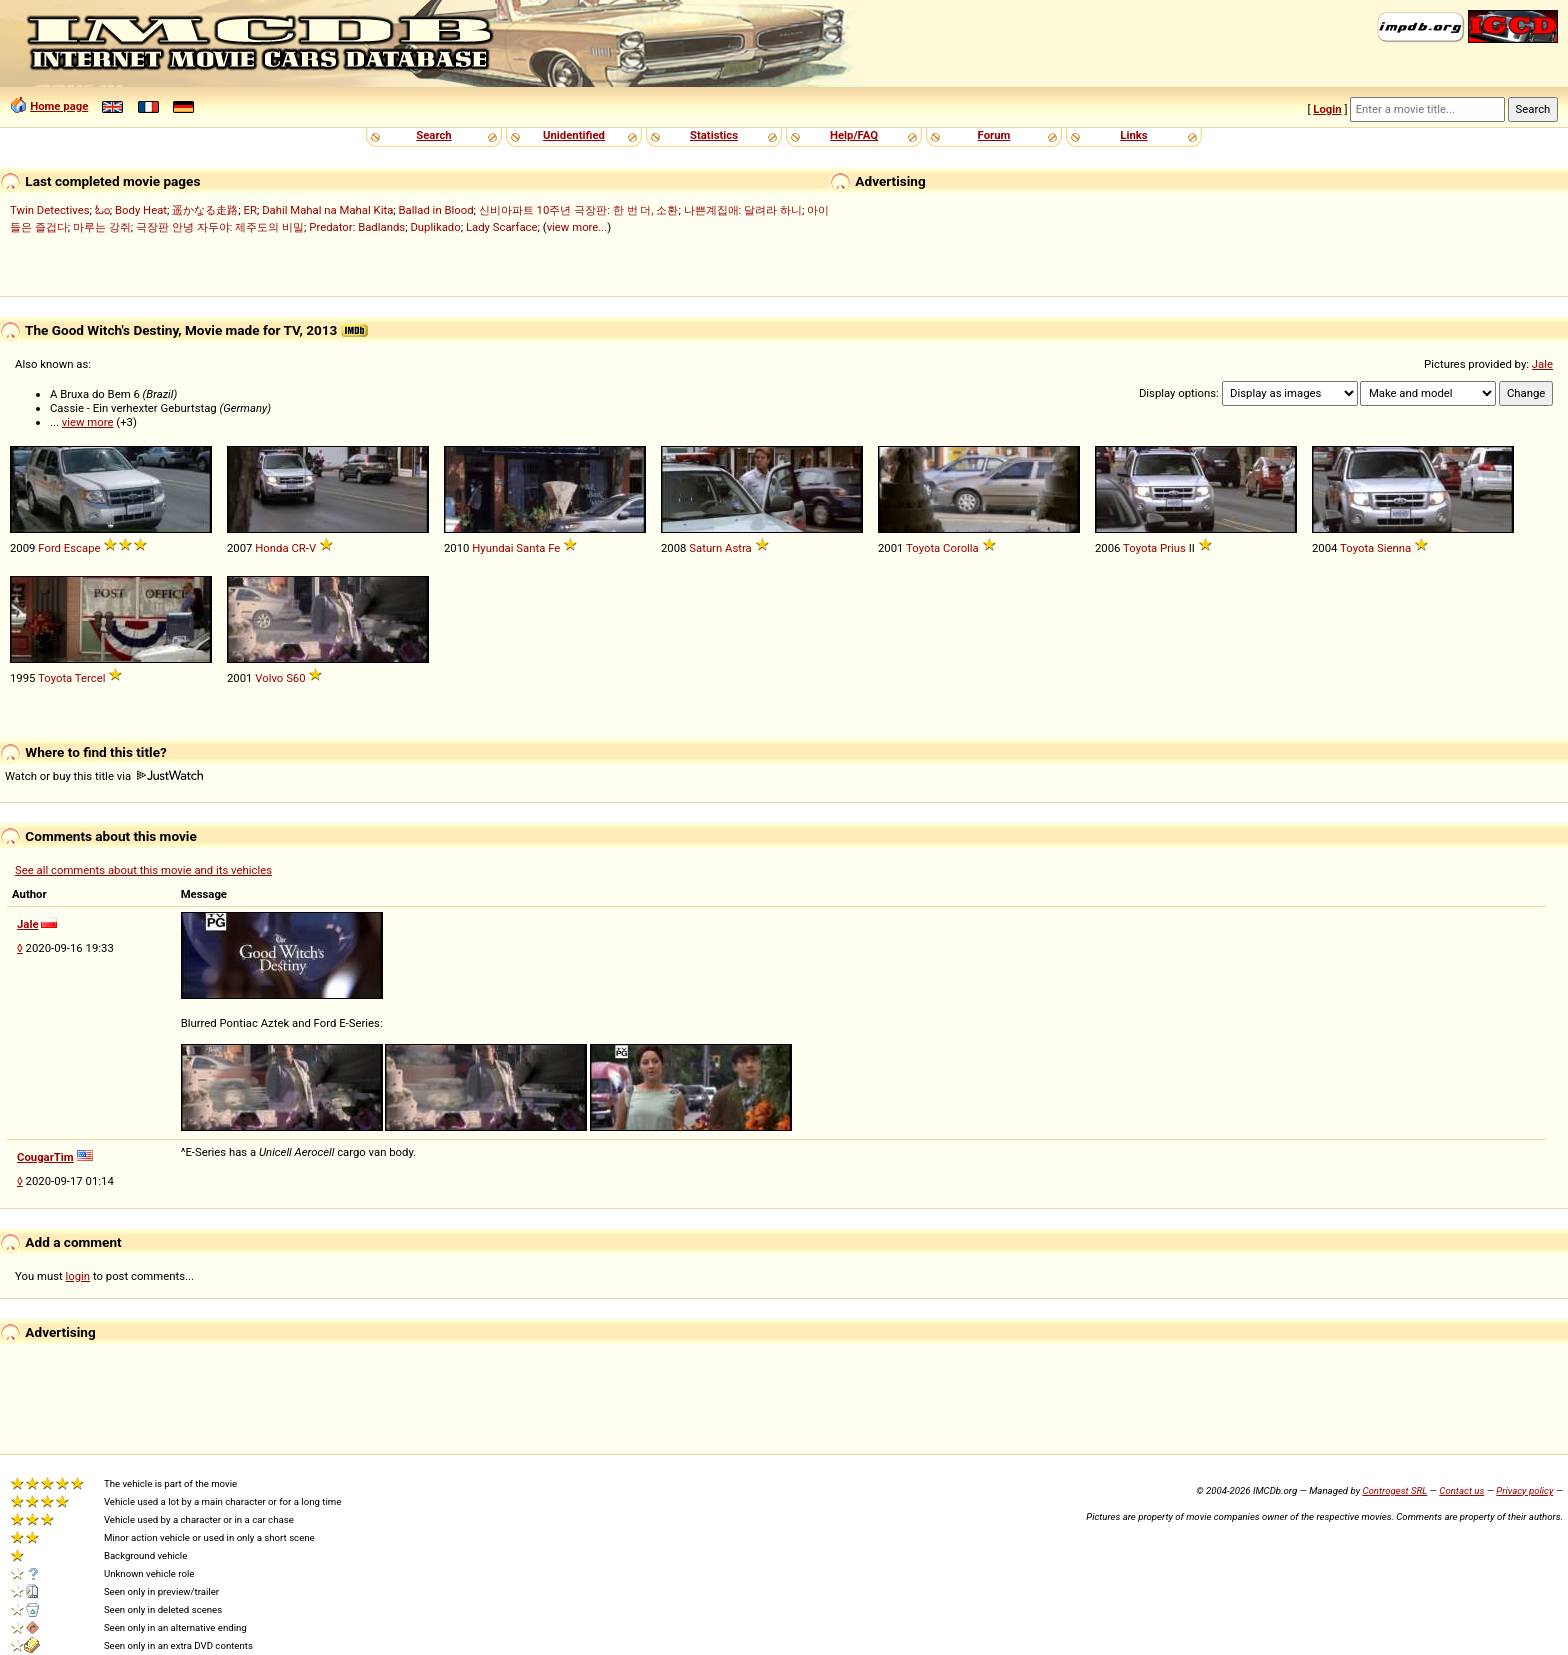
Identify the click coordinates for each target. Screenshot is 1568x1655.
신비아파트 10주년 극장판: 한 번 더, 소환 (579, 210)
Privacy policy (1524, 1490)
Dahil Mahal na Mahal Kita (327, 210)
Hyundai (492, 548)
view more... (577, 227)
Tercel (90, 678)
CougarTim (45, 1157)
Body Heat (141, 210)
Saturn (705, 548)
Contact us (1461, 1490)
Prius (1173, 548)
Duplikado (435, 227)
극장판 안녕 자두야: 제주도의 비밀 (220, 227)
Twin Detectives (50, 210)
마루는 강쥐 (102, 227)
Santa (530, 548)
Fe (554, 548)
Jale (1542, 364)
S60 (295, 678)
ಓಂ (102, 210)
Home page (59, 106)
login (78, 1276)
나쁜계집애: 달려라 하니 (743, 210)
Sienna (1394, 548)
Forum (994, 135)
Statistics (714, 135)
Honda (271, 548)
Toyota (923, 548)
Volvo (269, 678)
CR (298, 548)
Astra (738, 548)
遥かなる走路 (205, 210)
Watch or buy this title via (104, 776)
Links (1133, 135)
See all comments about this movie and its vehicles (143, 870)
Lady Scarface (502, 227)
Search (433, 135)
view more (88, 422)
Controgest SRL (1394, 1490)
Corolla (961, 548)
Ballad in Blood (436, 210)
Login (1327, 109)
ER (250, 210)
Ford (49, 548)
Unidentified (574, 135)
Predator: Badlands (357, 227)
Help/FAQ (854, 135)
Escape (82, 548)
